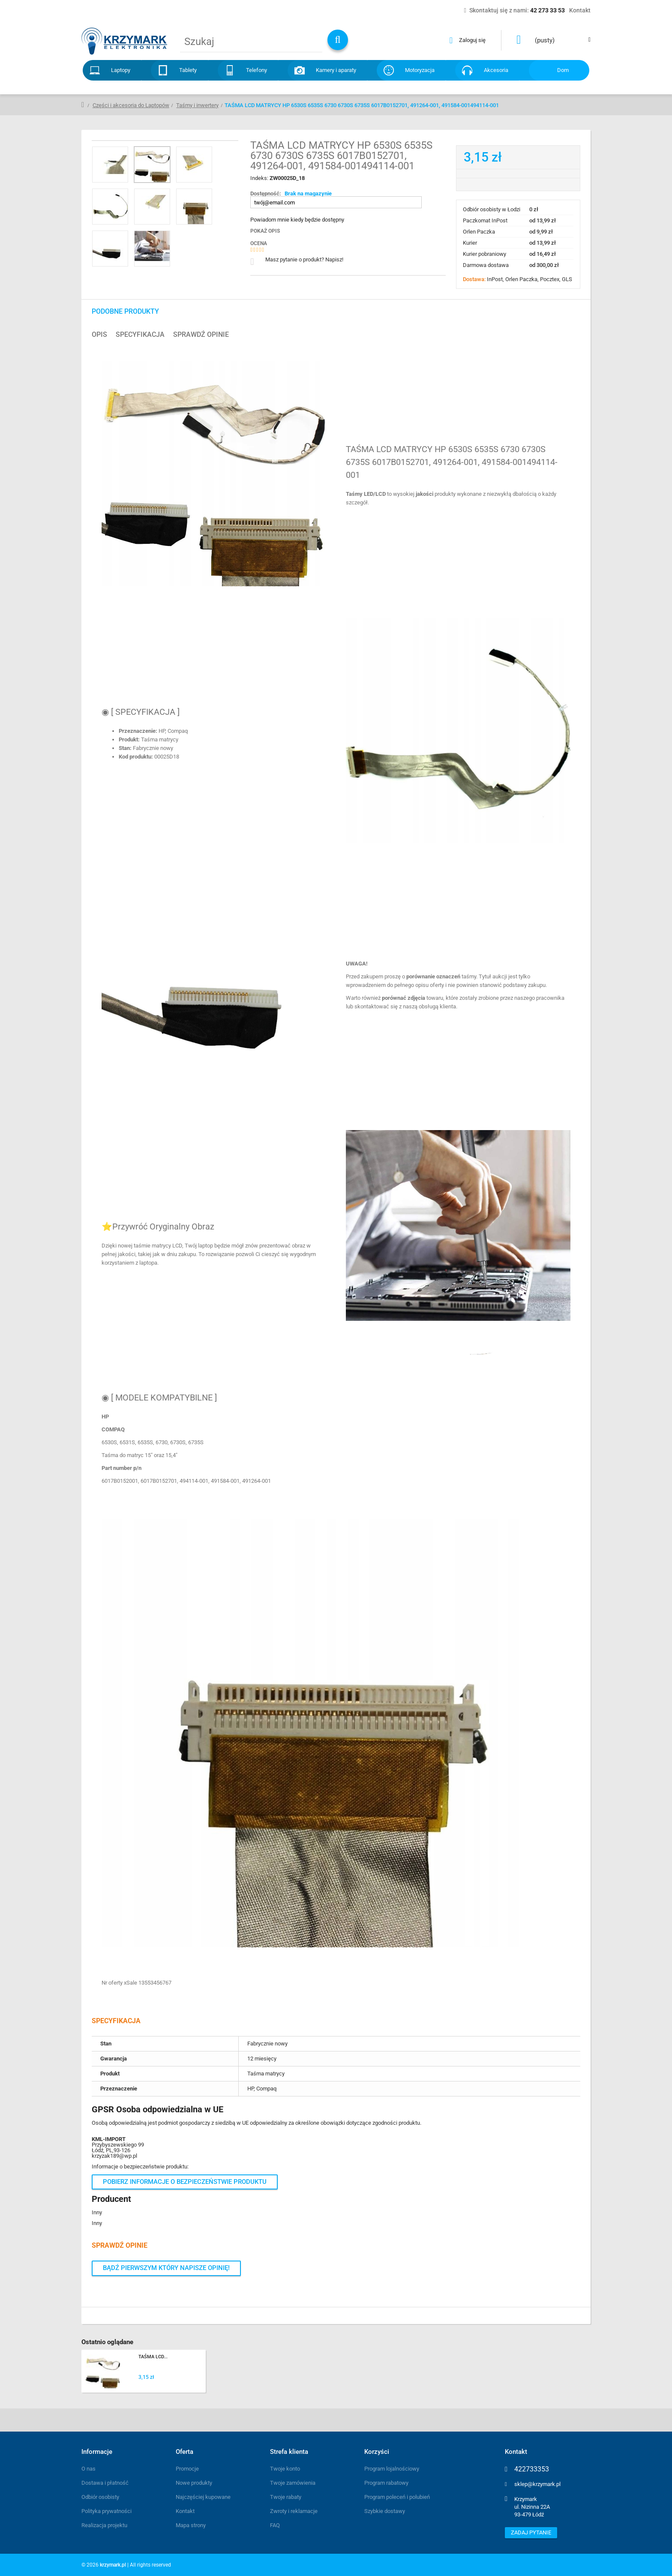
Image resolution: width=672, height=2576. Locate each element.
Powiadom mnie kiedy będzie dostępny (297, 219)
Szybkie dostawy (384, 2511)
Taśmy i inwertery (197, 105)
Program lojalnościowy (391, 2468)
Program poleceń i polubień (397, 2497)
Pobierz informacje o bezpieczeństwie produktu (185, 2182)
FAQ (275, 2525)
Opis (99, 334)
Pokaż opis (265, 231)
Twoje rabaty (285, 2497)
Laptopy (120, 70)
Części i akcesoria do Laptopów (131, 105)
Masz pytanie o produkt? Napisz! (304, 259)
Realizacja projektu (104, 2525)
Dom (563, 70)
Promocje (187, 2468)
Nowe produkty (194, 2483)
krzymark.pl (113, 2565)
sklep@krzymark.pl (537, 2484)
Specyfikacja (140, 334)
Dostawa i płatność (105, 2483)
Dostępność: (265, 193)
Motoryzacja (420, 70)
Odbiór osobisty (100, 2497)
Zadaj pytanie (531, 2532)
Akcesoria (496, 70)
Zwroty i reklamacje (294, 2511)
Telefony (256, 70)
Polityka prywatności (106, 2511)
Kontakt (185, 2511)
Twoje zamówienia (292, 2483)
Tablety (188, 70)
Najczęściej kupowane (203, 2497)
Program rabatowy (386, 2483)
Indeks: (260, 178)
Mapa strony (191, 2525)
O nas (88, 2468)
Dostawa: (475, 279)
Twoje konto (285, 2468)
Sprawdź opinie (201, 334)
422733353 (531, 2469)
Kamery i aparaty (336, 70)
